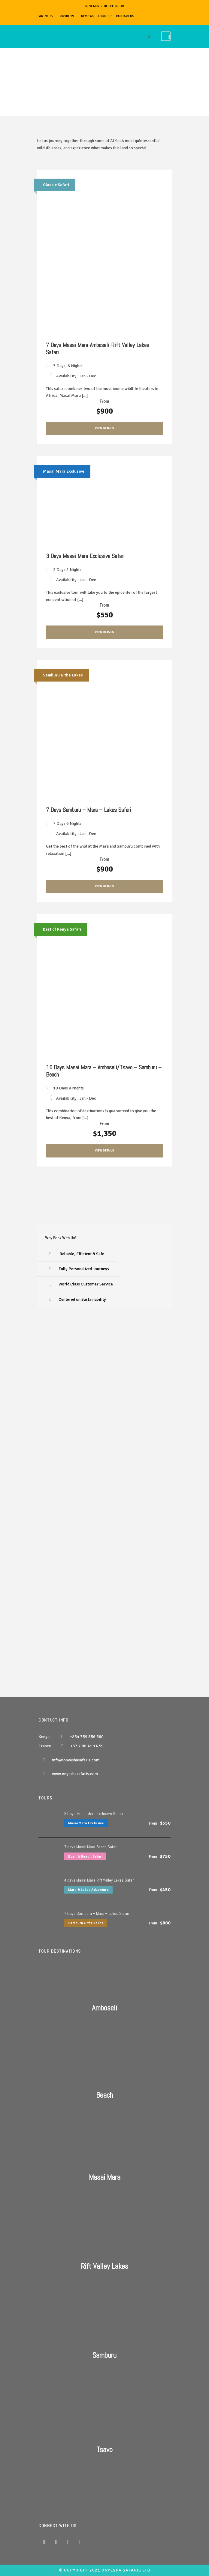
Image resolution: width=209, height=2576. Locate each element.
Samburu (104, 2355)
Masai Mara (104, 2177)
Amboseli (104, 2008)
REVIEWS (87, 16)
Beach (104, 2095)
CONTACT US (125, 16)
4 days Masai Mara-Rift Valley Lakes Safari (99, 1880)
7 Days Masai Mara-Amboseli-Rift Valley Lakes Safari (97, 348)
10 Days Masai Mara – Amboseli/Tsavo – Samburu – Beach (104, 1070)
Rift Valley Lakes (104, 2266)
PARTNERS (45, 16)
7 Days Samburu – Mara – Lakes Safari (88, 810)
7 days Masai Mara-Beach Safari (90, 1847)
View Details (104, 428)
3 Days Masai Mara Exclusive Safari (85, 556)
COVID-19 (67, 16)
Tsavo (105, 2449)
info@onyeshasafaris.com (75, 1760)
